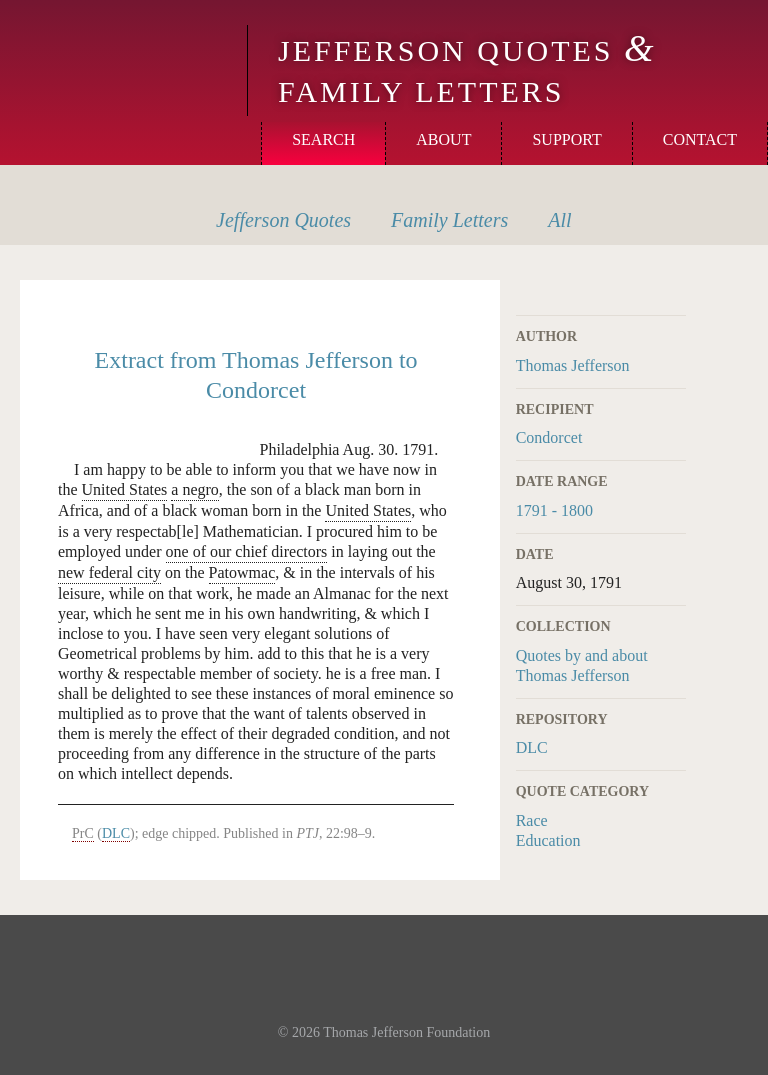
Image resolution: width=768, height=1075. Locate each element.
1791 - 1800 (554, 510)
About (443, 139)
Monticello (121, 52)
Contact (700, 139)
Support (566, 139)
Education (548, 840)
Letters (449, 220)
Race (532, 820)
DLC (532, 747)
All (559, 220)
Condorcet (549, 437)
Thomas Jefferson (573, 365)
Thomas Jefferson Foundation (406, 1032)
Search (323, 139)
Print (673, 291)
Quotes (283, 220)
